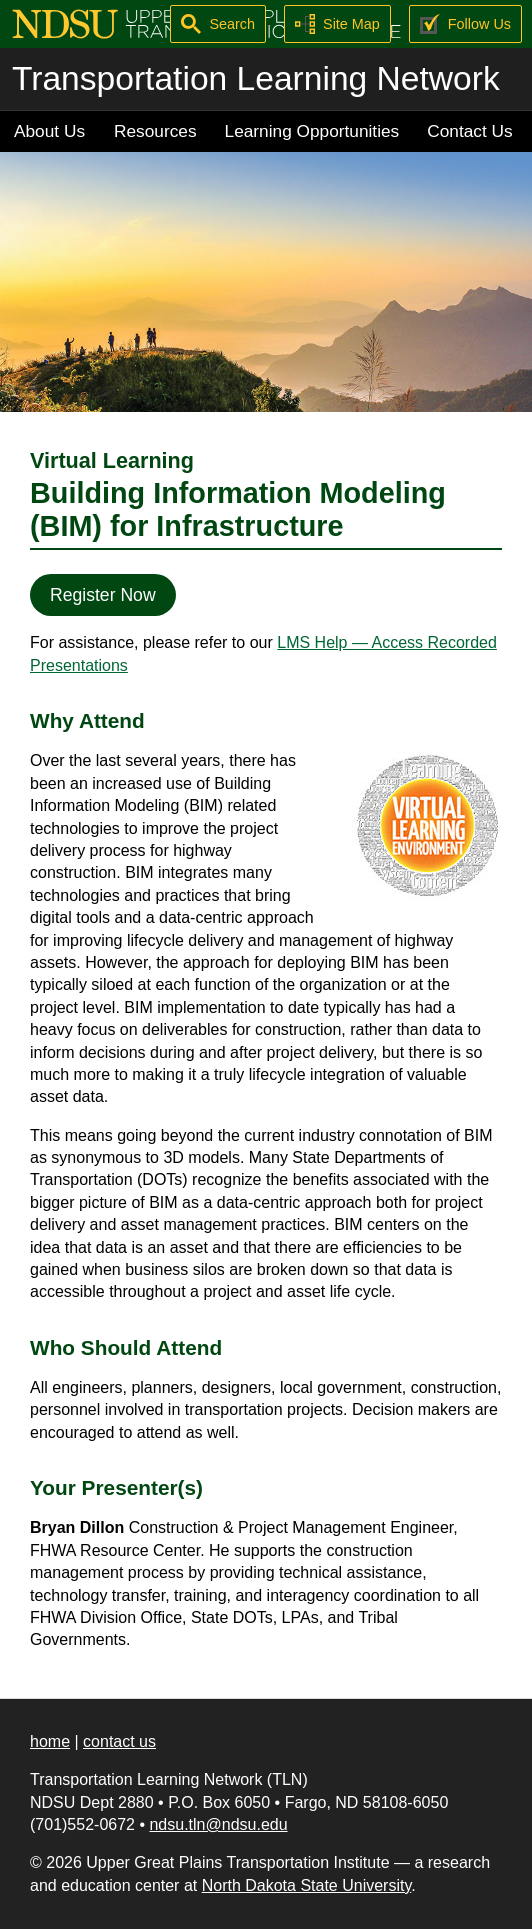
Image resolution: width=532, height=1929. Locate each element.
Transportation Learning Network (256, 78)
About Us (49, 131)
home (50, 1741)
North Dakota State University (307, 1885)
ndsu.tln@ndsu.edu (218, 1824)
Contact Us (469, 131)
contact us (119, 1741)
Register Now (103, 595)
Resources (155, 131)
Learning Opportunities (312, 131)
